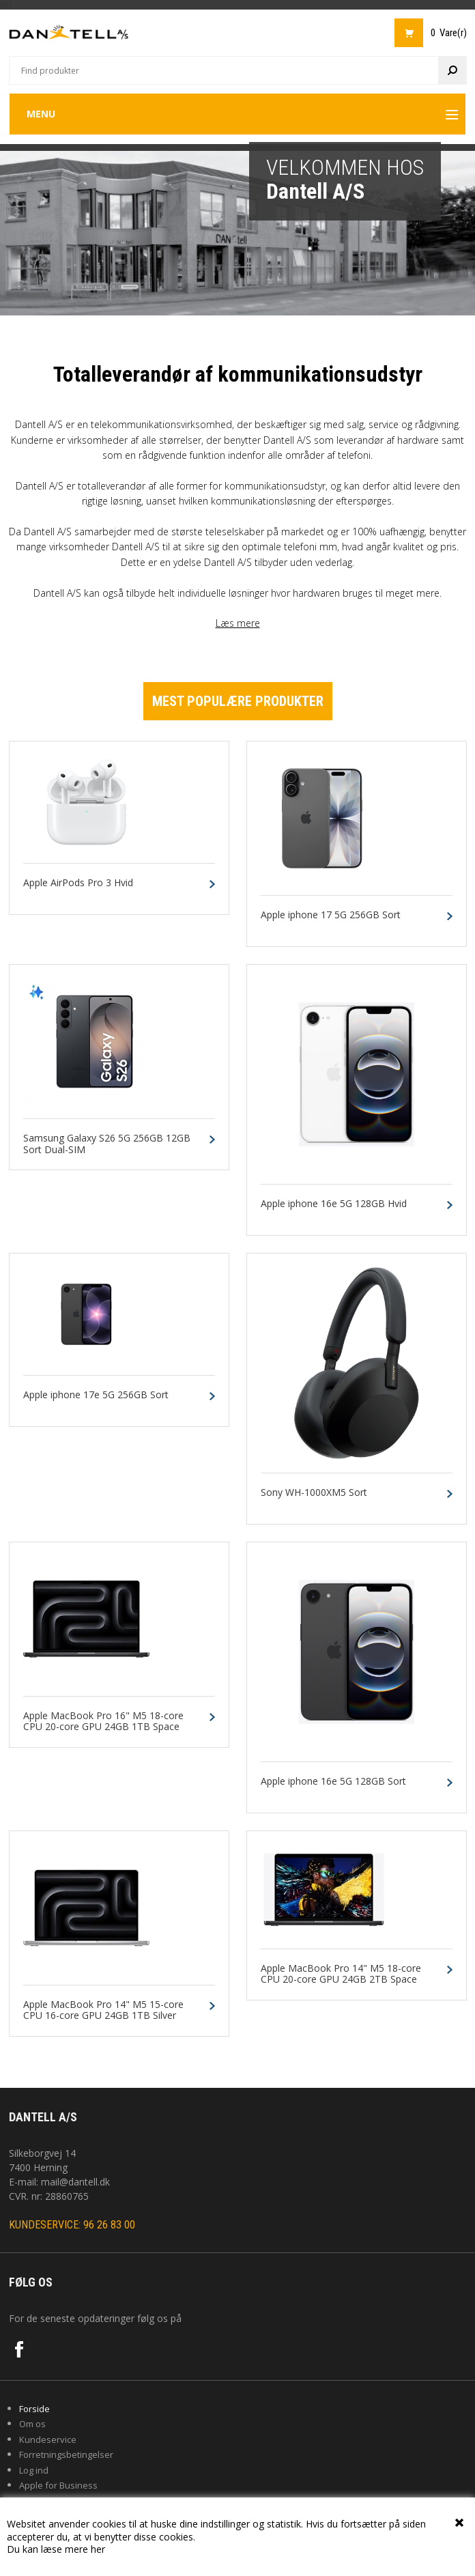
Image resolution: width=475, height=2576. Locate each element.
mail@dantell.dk (75, 2181)
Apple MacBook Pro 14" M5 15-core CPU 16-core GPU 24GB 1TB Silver (103, 2010)
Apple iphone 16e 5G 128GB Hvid (334, 1204)
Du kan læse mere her (56, 2549)
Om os (32, 2424)
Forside (34, 2409)
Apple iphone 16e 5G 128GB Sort (333, 1781)
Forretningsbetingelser (66, 2454)
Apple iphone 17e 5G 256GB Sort (96, 1395)
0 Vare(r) (449, 33)
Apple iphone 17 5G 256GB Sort (331, 915)
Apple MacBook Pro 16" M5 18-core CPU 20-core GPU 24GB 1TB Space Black (103, 1727)
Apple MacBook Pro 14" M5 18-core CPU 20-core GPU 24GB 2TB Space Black (341, 1980)
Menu (41, 113)
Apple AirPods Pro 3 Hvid (78, 883)
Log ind (33, 2470)
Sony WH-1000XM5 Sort (314, 1493)
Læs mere (238, 623)
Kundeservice (47, 2439)
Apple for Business (58, 2485)
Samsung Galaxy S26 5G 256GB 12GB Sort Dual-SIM (106, 1144)
